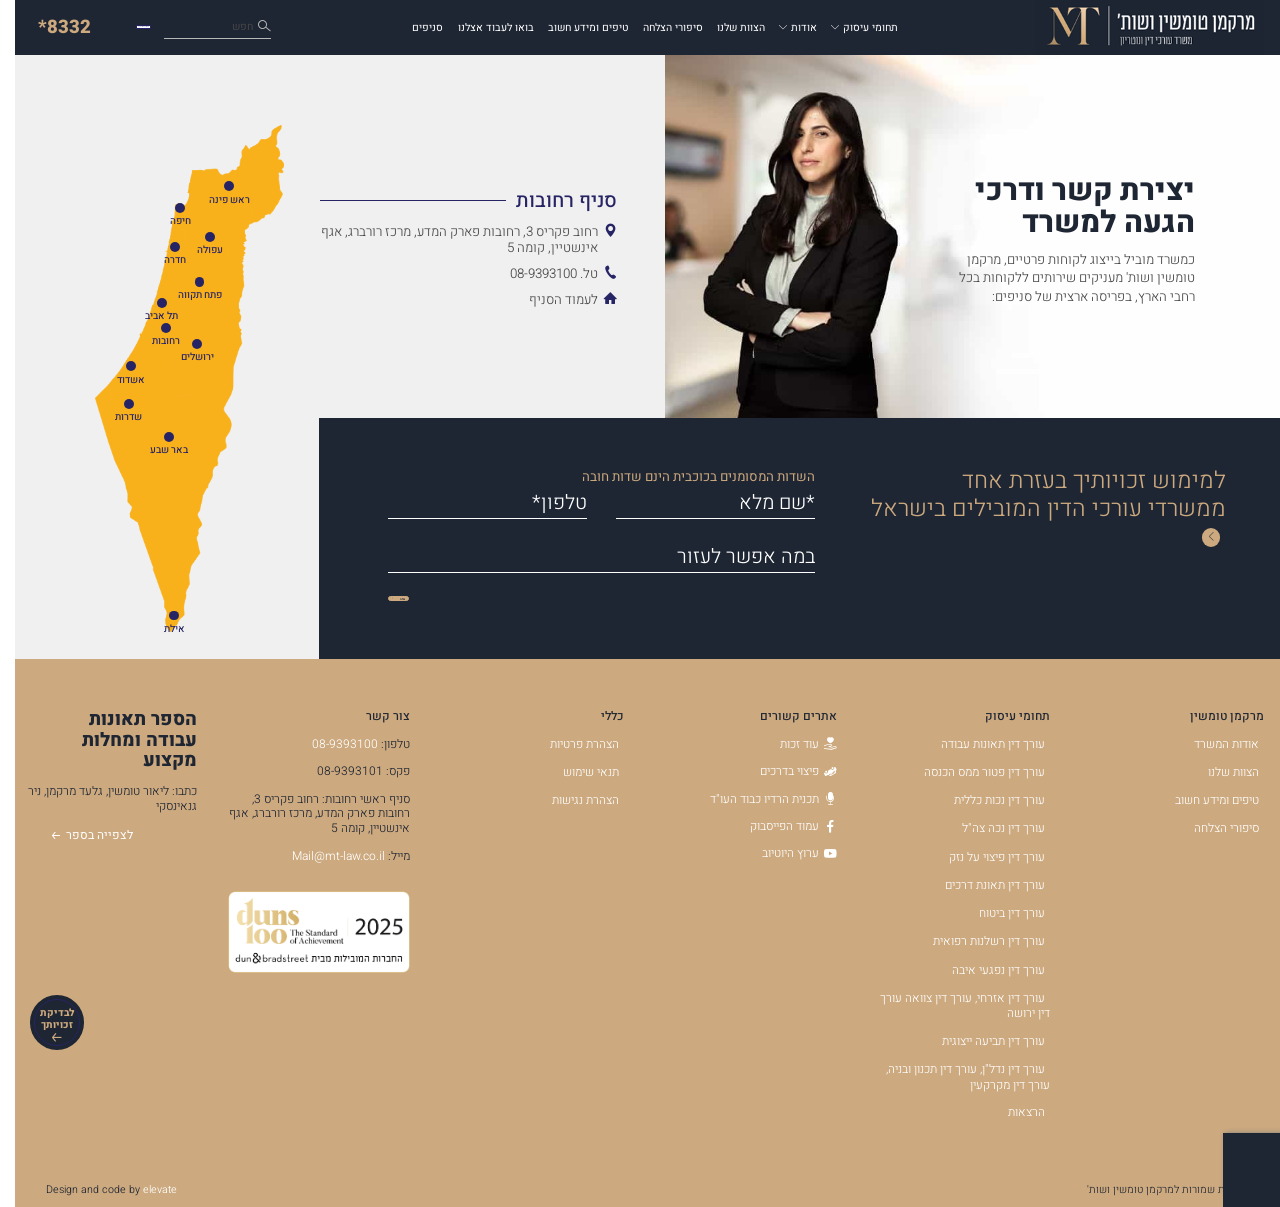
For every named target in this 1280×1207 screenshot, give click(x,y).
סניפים (412, 27)
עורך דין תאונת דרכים (980, 885)
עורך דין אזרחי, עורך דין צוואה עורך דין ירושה (950, 1006)
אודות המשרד (1211, 744)
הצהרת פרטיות (569, 744)
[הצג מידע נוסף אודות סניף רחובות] (453, 200)
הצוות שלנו (726, 27)
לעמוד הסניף (548, 300)
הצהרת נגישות (570, 800)
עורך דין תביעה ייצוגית (978, 1041)
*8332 (49, 27)
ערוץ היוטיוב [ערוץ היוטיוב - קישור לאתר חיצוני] (784, 853)
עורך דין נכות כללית (984, 800)
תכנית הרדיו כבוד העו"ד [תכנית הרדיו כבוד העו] (758, 799)
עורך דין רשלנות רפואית (974, 941)
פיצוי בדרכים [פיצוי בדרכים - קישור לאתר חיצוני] (783, 771)
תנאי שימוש (576, 772)
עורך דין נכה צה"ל (988, 828)
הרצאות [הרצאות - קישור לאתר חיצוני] (1011, 1112)
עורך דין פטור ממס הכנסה (969, 772)
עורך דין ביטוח (997, 913)
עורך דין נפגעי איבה (983, 970)
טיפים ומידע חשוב (573, 27)
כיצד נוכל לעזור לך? (175, 27)
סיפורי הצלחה (658, 27)
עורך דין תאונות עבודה (978, 744)
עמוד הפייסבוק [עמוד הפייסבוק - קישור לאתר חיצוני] (778, 826)
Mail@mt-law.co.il (323, 856)
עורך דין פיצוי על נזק (982, 857)
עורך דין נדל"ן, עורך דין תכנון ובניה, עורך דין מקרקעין (953, 1077)
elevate (145, 1189)
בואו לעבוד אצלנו (481, 27)
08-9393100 (330, 744)
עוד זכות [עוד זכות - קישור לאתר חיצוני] (793, 744)
